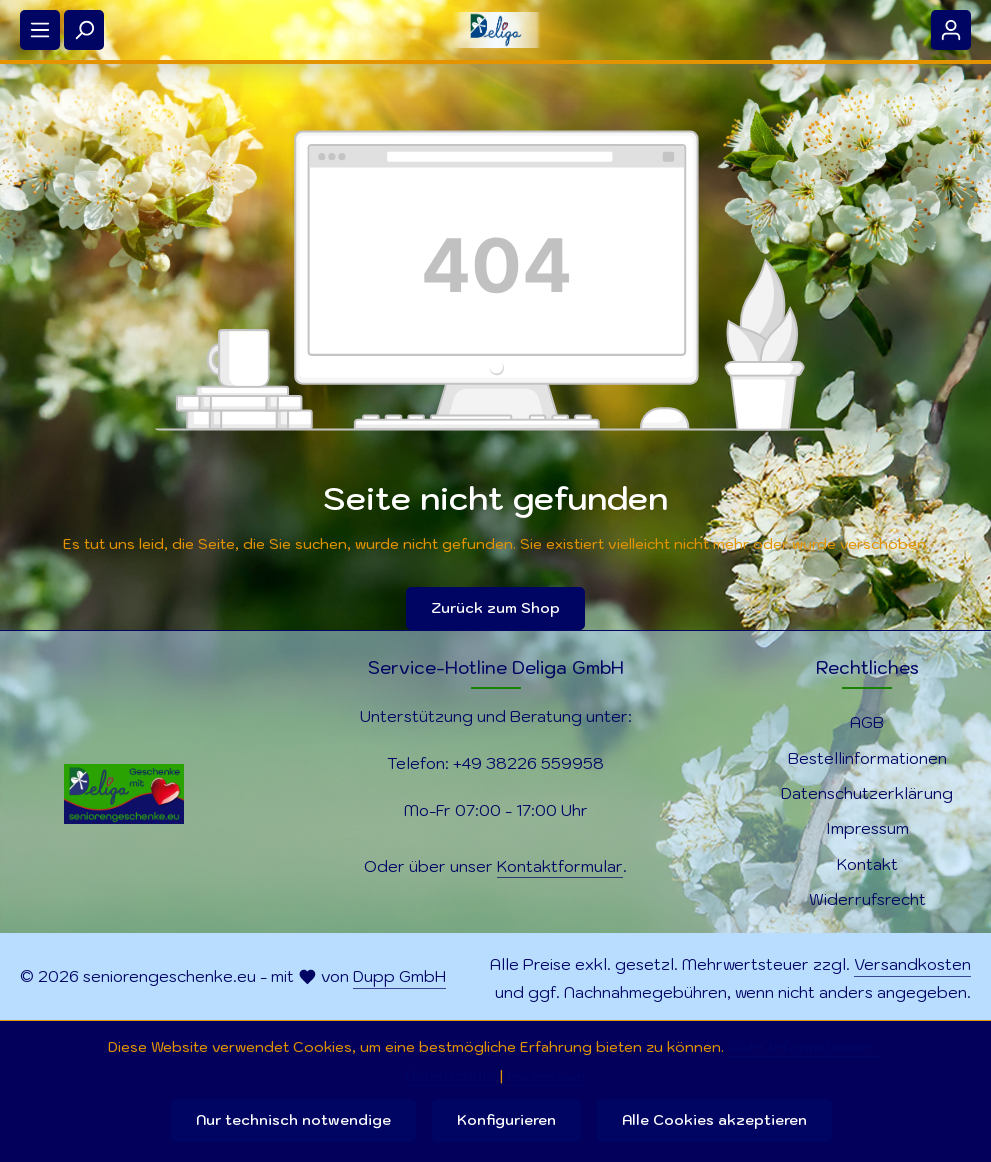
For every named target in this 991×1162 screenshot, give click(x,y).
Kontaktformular (560, 866)
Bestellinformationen (867, 758)
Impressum (867, 828)
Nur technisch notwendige (293, 1120)
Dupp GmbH (399, 976)
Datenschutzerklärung (867, 793)
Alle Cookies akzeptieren (714, 1120)
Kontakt (867, 864)
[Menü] (40, 30)
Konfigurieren (506, 1120)
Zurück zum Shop (495, 608)
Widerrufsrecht (867, 899)
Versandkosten (912, 964)
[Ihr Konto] (951, 30)
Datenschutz (451, 1076)
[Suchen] (84, 30)
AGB (867, 722)
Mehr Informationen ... (806, 1047)
